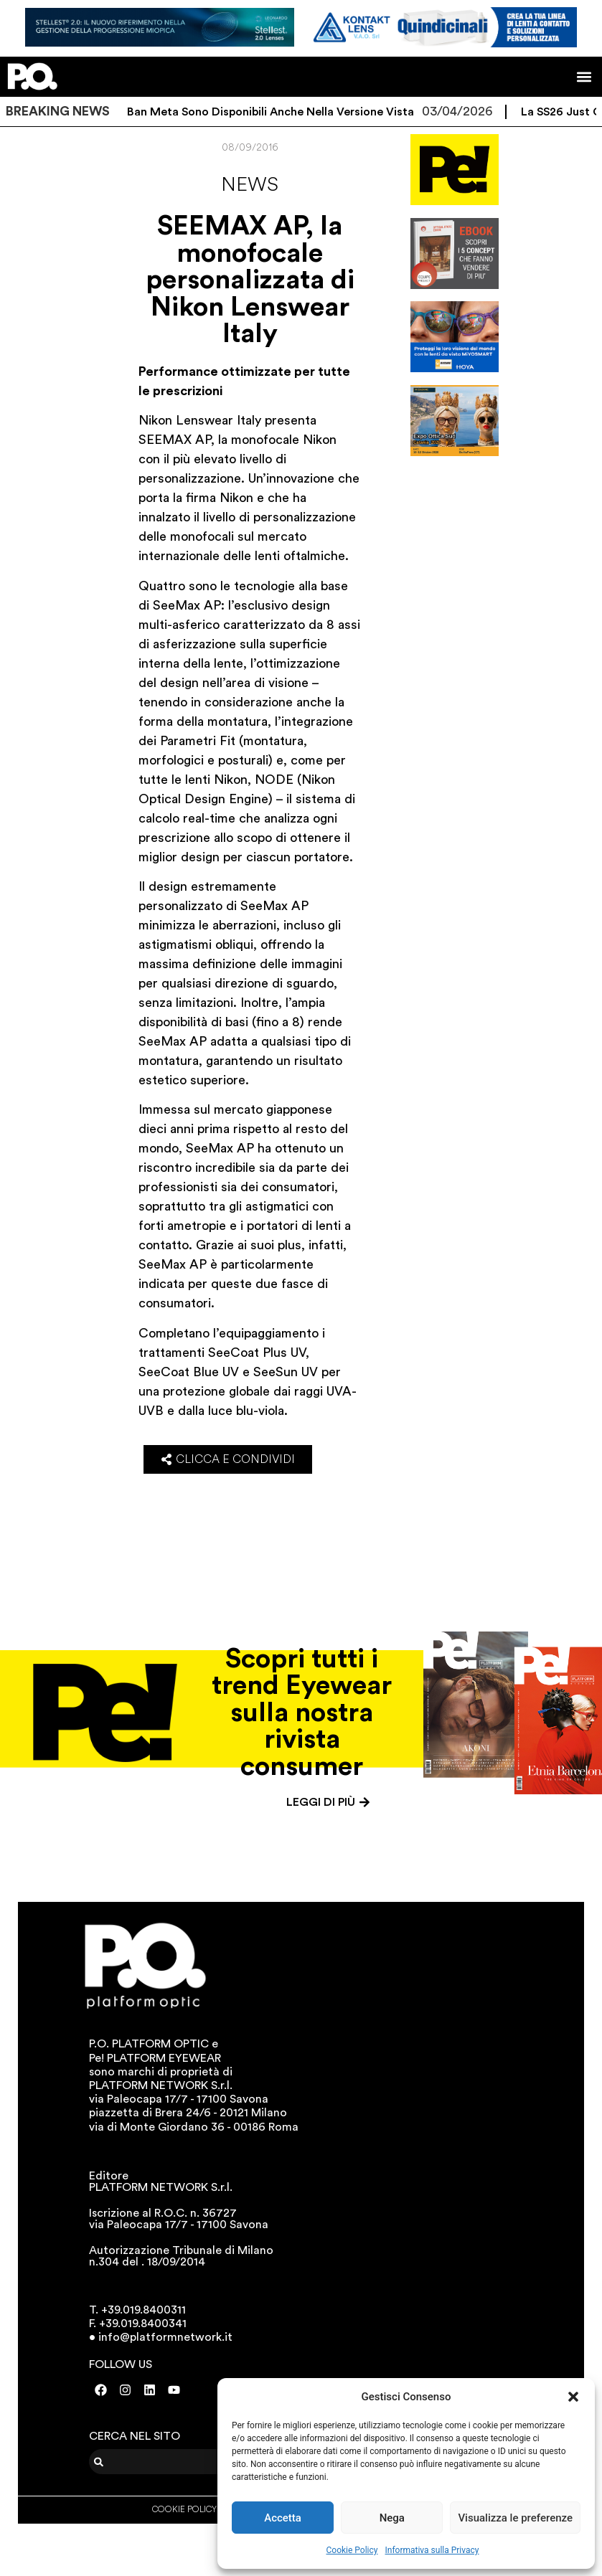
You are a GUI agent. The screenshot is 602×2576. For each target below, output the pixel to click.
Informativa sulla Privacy (432, 2550)
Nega (392, 2517)
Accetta (282, 2517)
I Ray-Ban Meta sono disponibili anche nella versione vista (276, 112)
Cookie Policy (352, 2550)
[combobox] (178, 2461)
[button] (573, 2397)
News (249, 184)
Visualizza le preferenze (515, 2517)
